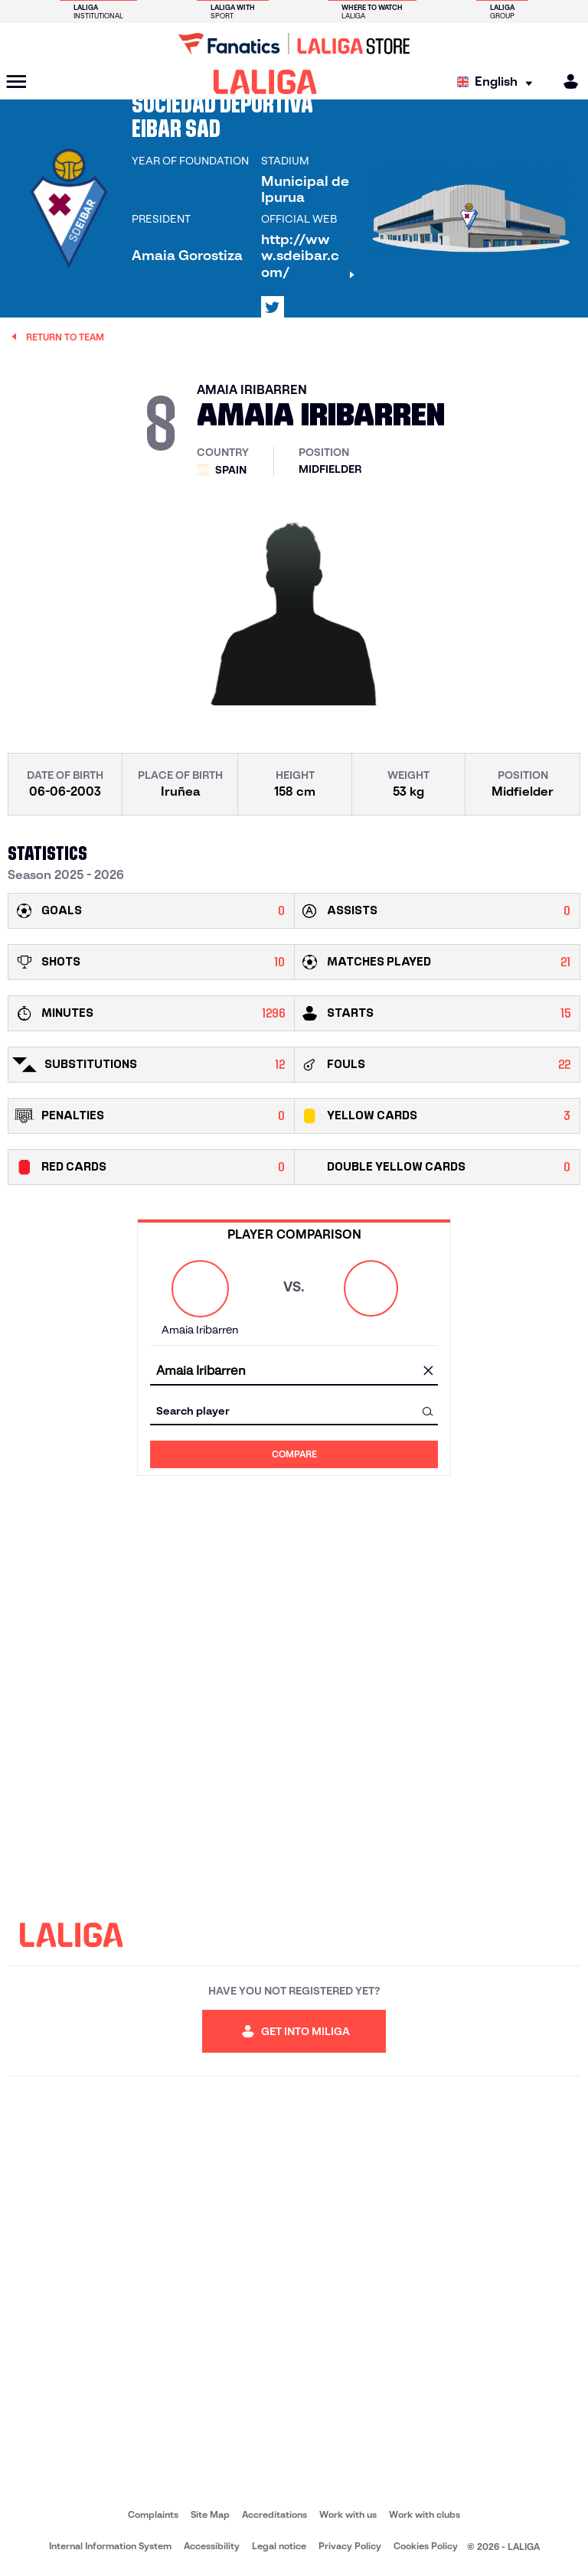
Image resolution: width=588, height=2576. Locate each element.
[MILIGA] (566, 81)
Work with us (348, 2514)
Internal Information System (110, 2546)
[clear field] (428, 1372)
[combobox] (294, 1371)
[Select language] (498, 82)
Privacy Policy (349, 2546)
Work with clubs (424, 2514)
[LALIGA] (265, 82)
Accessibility (212, 2546)
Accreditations (274, 2514)
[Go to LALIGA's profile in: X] (272, 307)
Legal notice (279, 2546)
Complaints (153, 2514)
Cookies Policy (426, 2546)
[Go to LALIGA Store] (294, 43)
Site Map (210, 2514)
